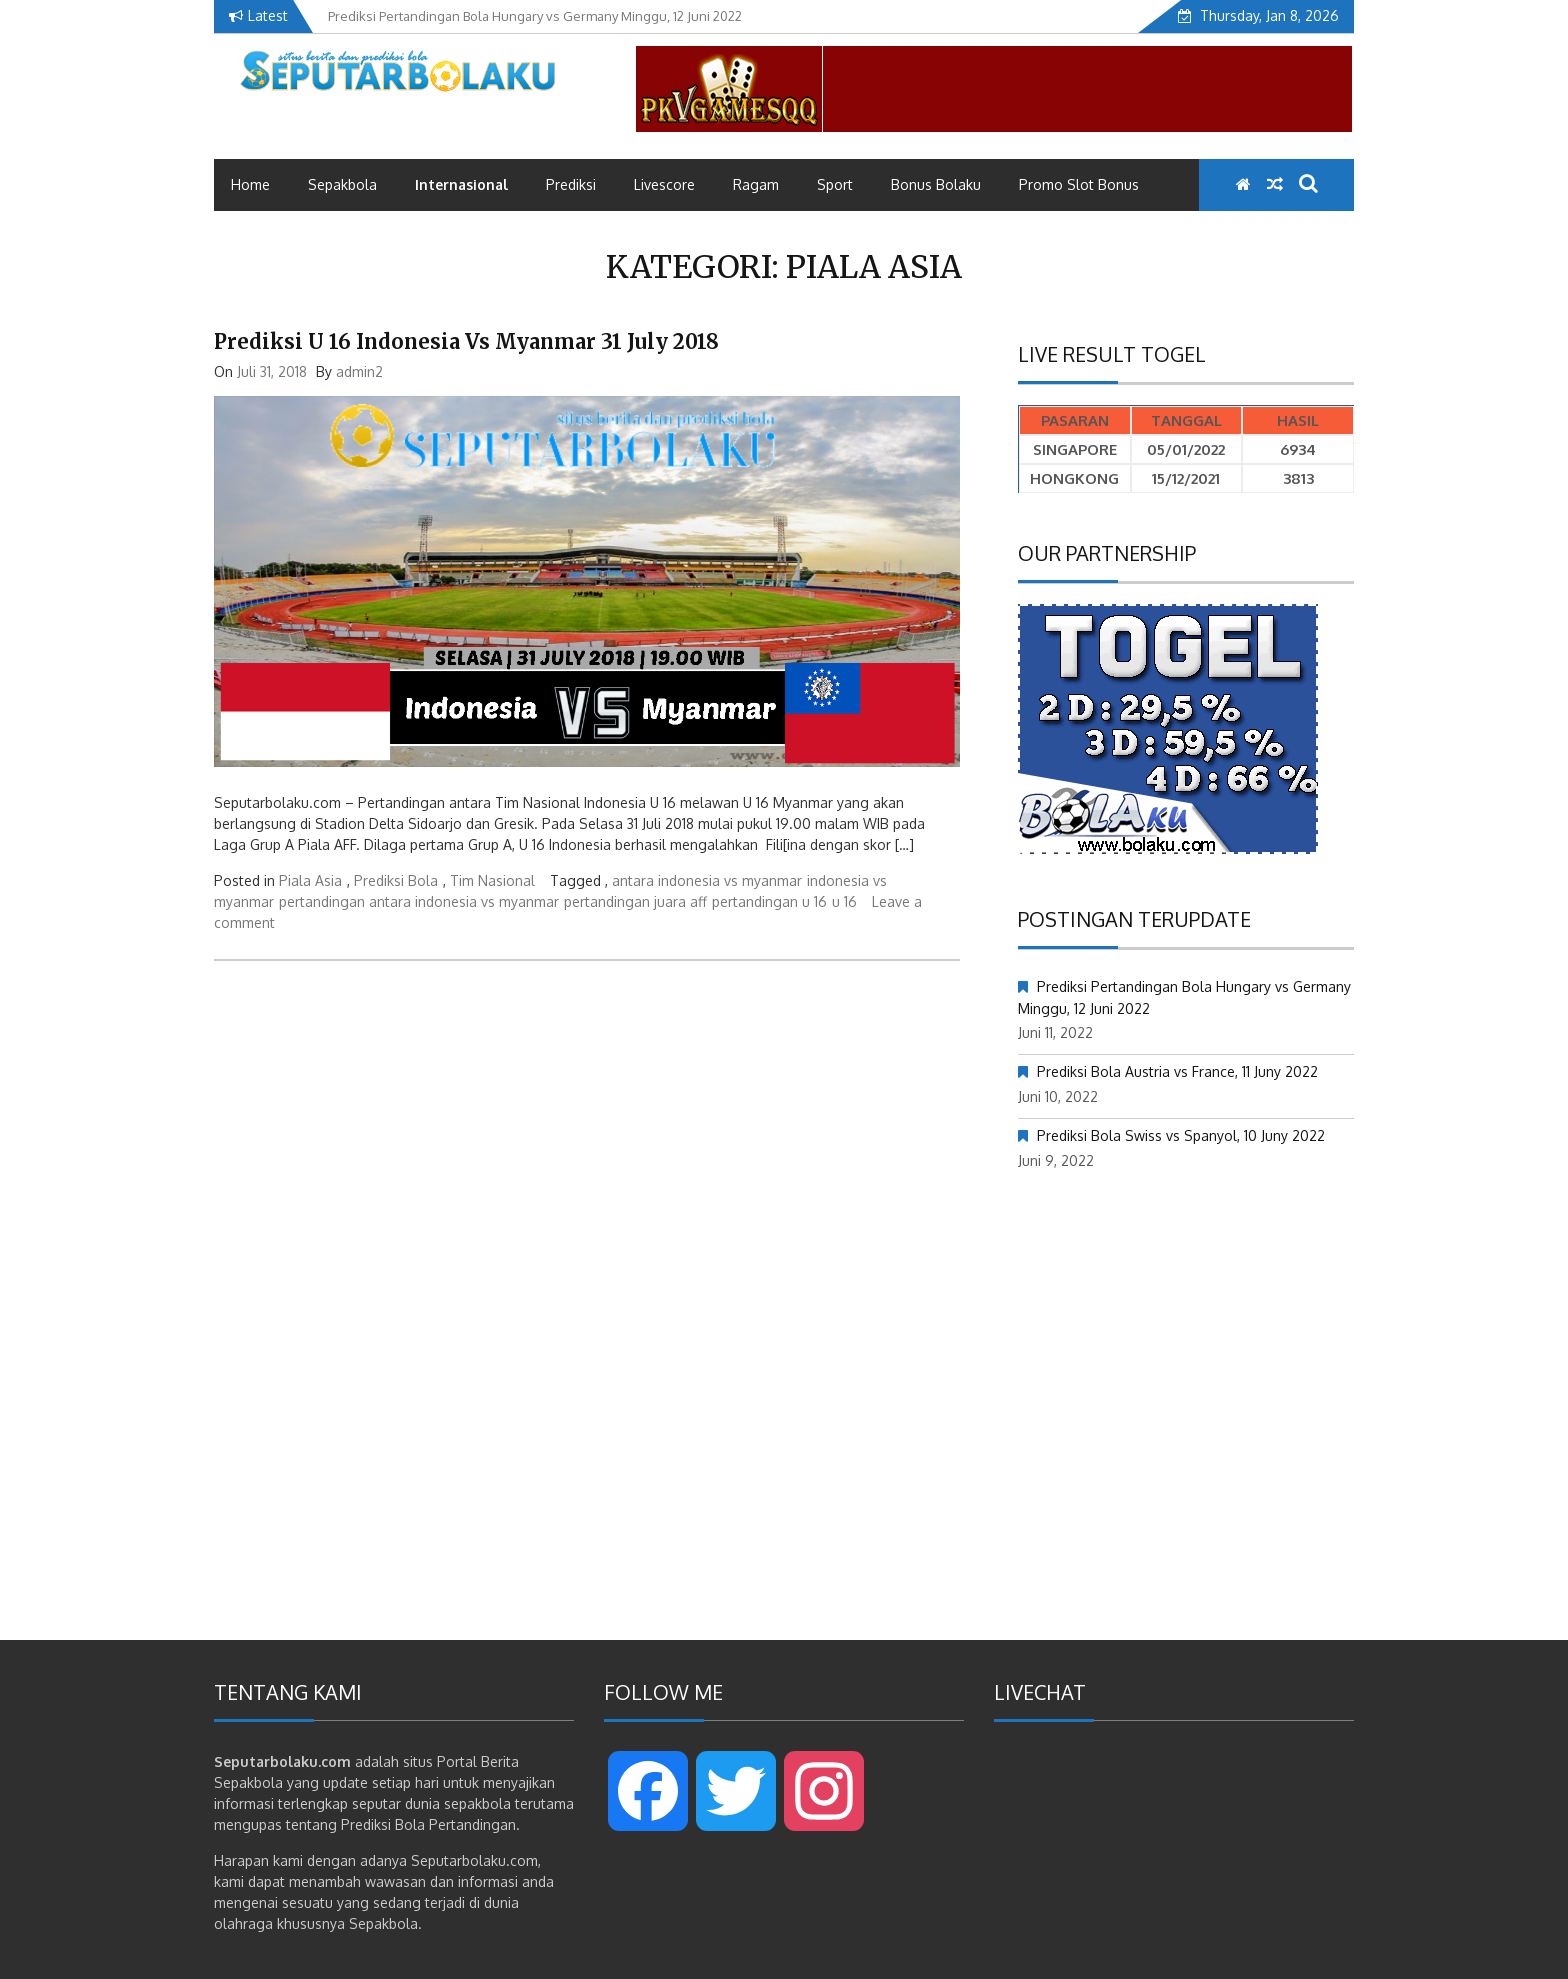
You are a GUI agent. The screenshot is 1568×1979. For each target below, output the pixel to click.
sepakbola (477, 1803)
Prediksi (571, 184)
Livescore (664, 184)
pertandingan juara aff (635, 901)
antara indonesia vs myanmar (707, 880)
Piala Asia (310, 880)
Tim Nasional (492, 880)
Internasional (461, 184)
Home (250, 184)
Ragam (756, 184)
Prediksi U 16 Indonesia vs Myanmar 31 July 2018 (466, 341)
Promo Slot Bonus (1079, 184)
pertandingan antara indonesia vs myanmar (419, 901)
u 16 (844, 901)
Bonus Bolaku (936, 184)
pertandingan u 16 (769, 901)
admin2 (359, 371)
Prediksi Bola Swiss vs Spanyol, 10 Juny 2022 (1181, 1135)
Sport (835, 184)
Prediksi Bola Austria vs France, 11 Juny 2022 (1177, 1071)
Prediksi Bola (396, 880)
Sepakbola (342, 184)
